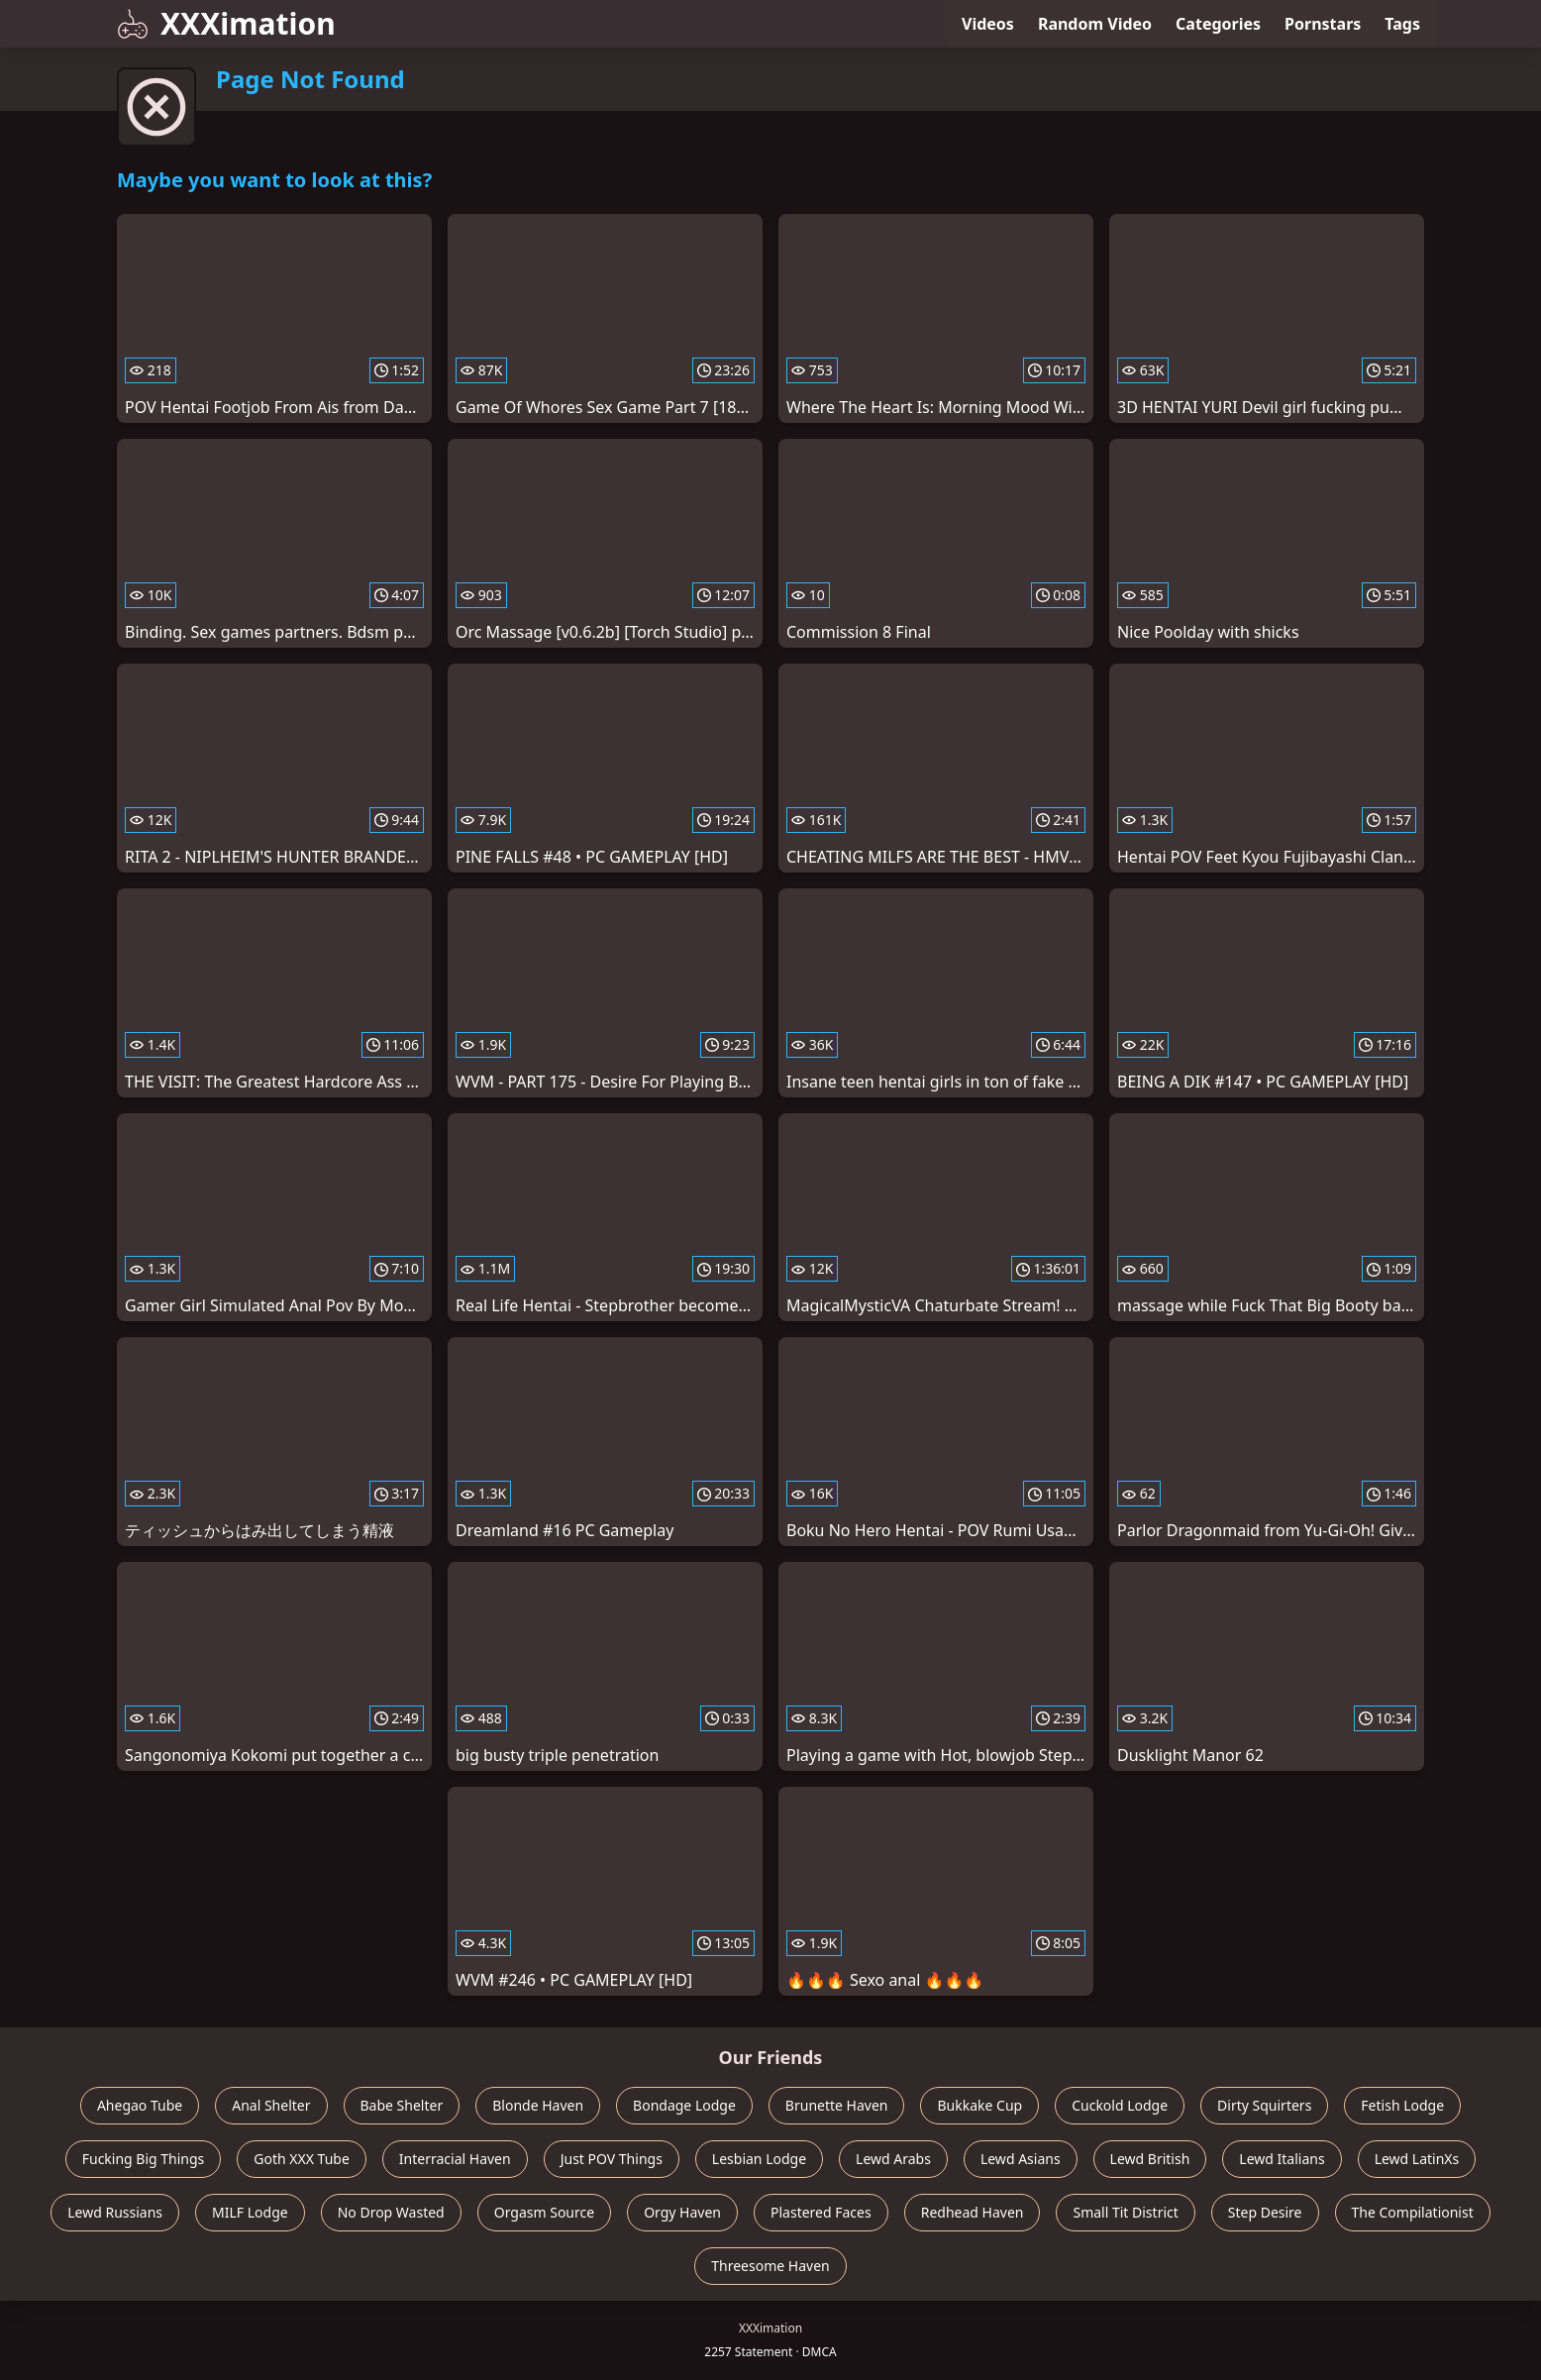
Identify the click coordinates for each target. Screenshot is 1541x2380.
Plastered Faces (821, 2212)
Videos (988, 24)
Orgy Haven (682, 2212)
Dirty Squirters (1264, 2105)
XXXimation (226, 23)
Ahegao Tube (139, 2105)
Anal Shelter (271, 2105)
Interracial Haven (455, 2158)
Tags (1402, 24)
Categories (1218, 24)
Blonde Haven (537, 2105)
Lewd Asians (1020, 2158)
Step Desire (1265, 2212)
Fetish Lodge (1402, 2105)
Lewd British (1150, 2158)
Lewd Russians (114, 2212)
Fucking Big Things (143, 2158)
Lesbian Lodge (759, 2158)
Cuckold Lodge (1120, 2105)
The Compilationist (1413, 2212)
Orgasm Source (544, 2212)
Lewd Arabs (893, 2158)
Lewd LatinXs (1417, 2158)
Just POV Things (612, 2158)
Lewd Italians (1281, 2158)
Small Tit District (1125, 2212)
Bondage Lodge (684, 2105)
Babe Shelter (402, 2105)
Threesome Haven (770, 2265)
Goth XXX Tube (302, 2158)
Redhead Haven (972, 2212)
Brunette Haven (836, 2105)
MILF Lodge (250, 2212)
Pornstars (1322, 24)
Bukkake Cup (979, 2105)
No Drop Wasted (391, 2212)
